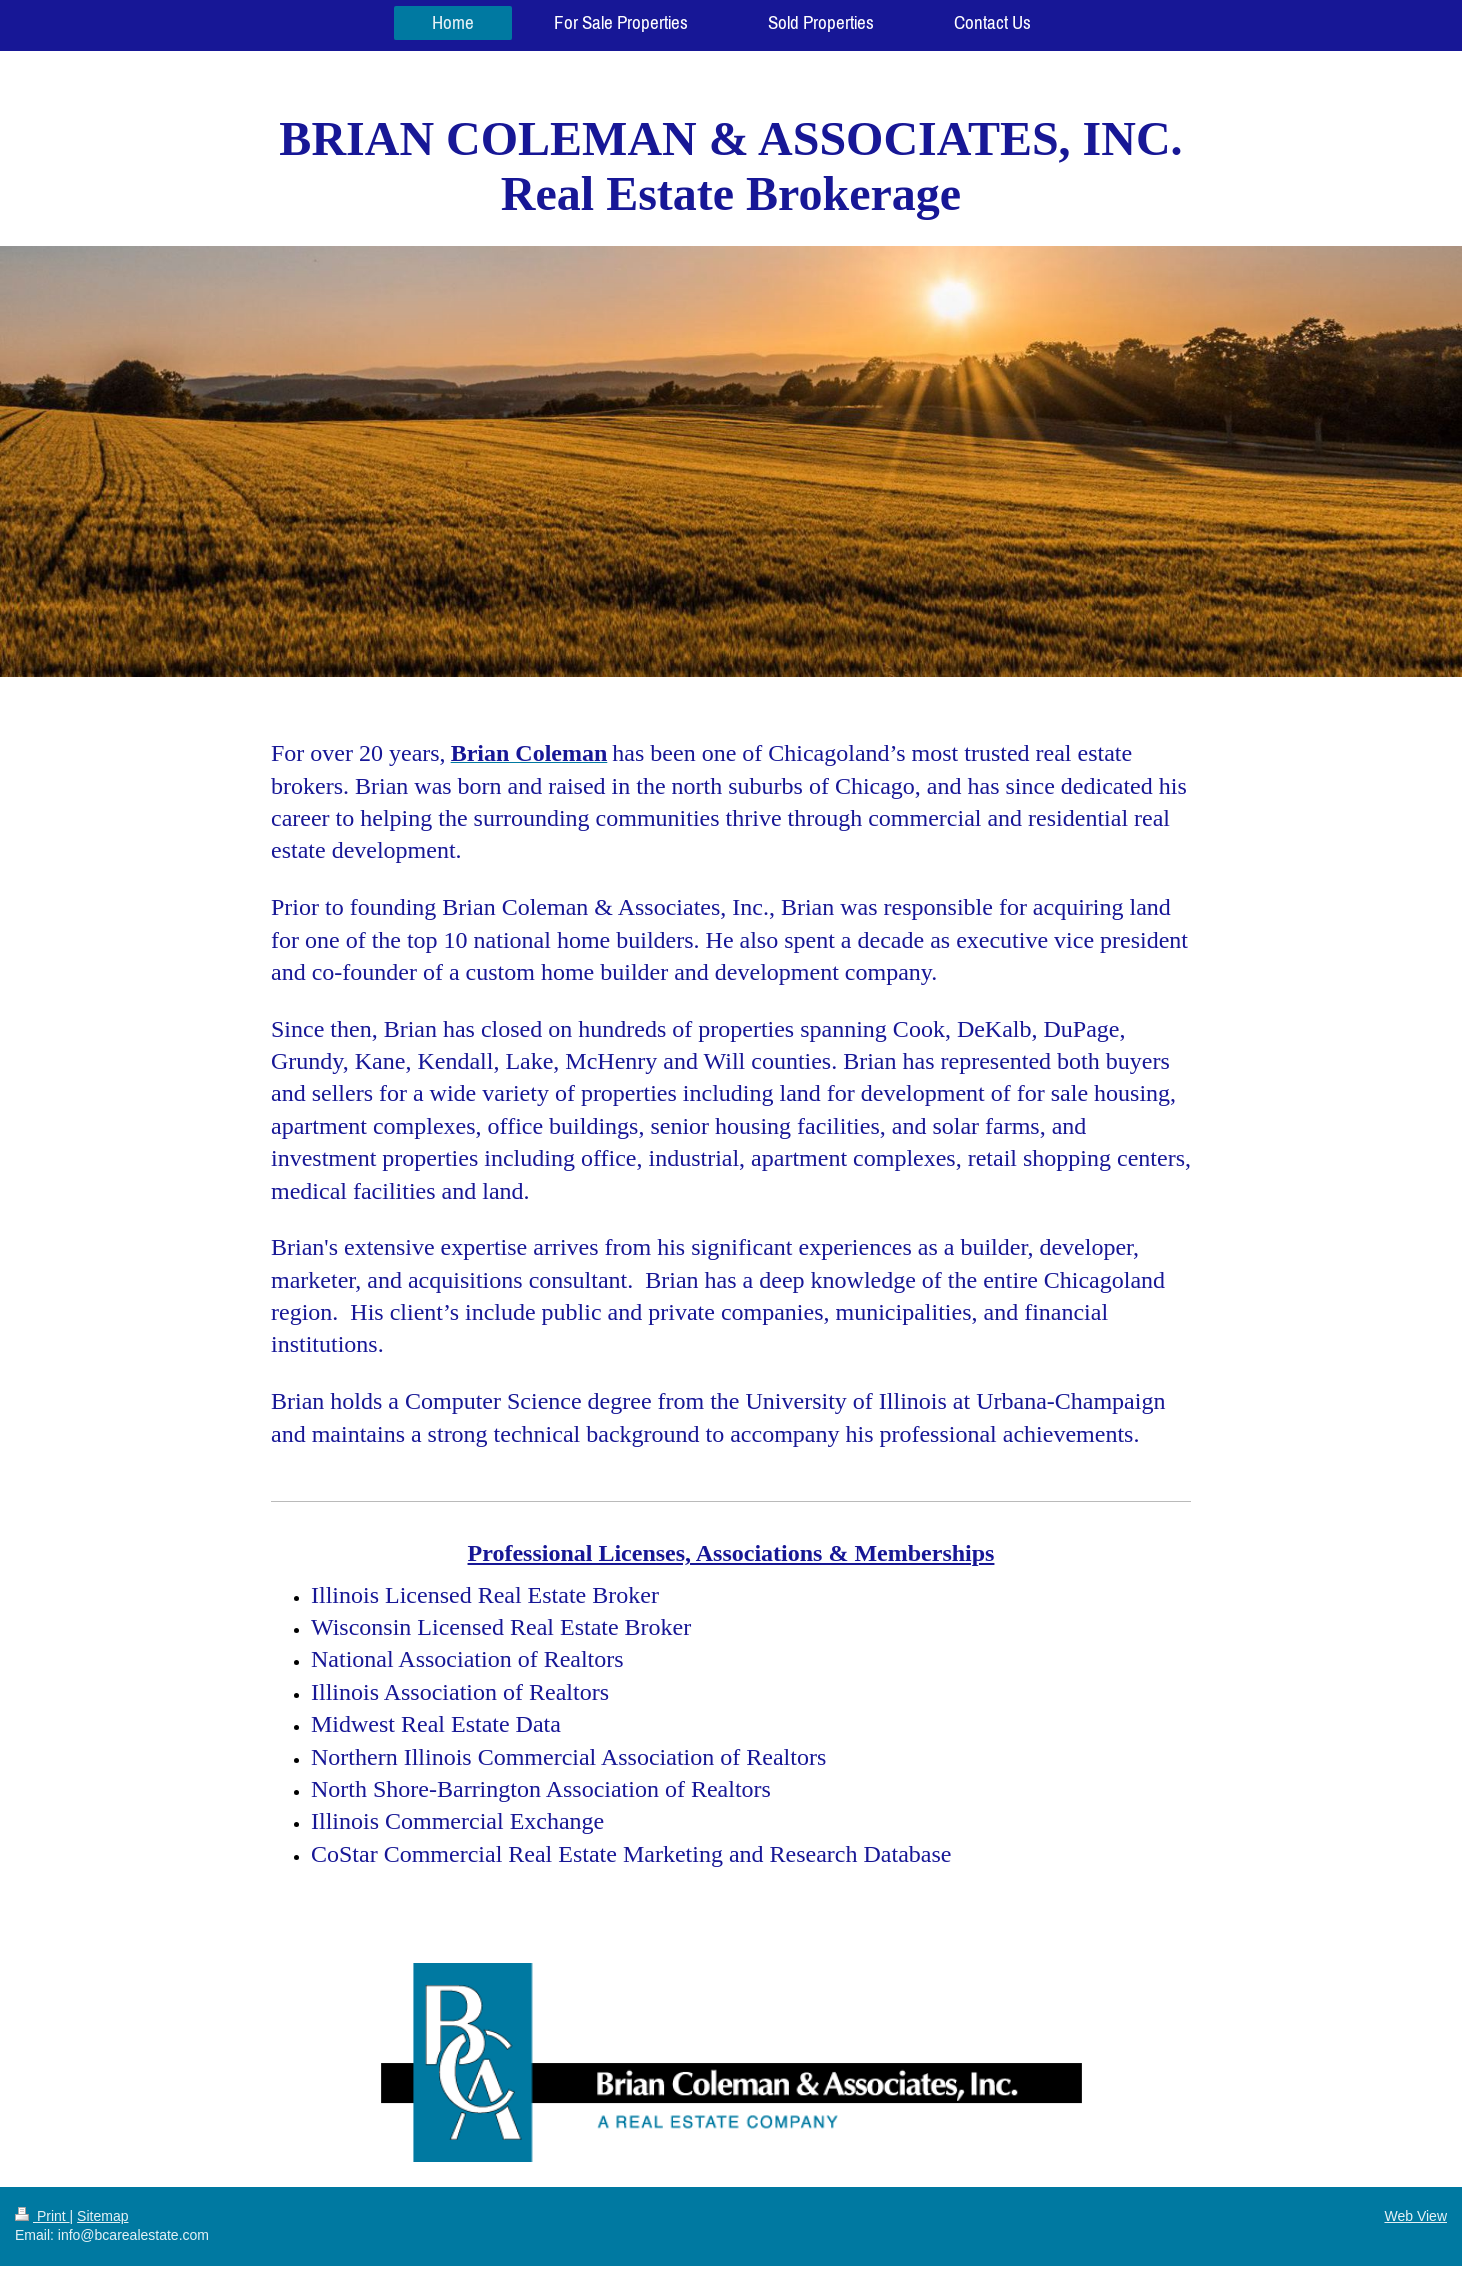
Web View (1415, 2216)
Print (42, 2216)
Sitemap (102, 2216)
